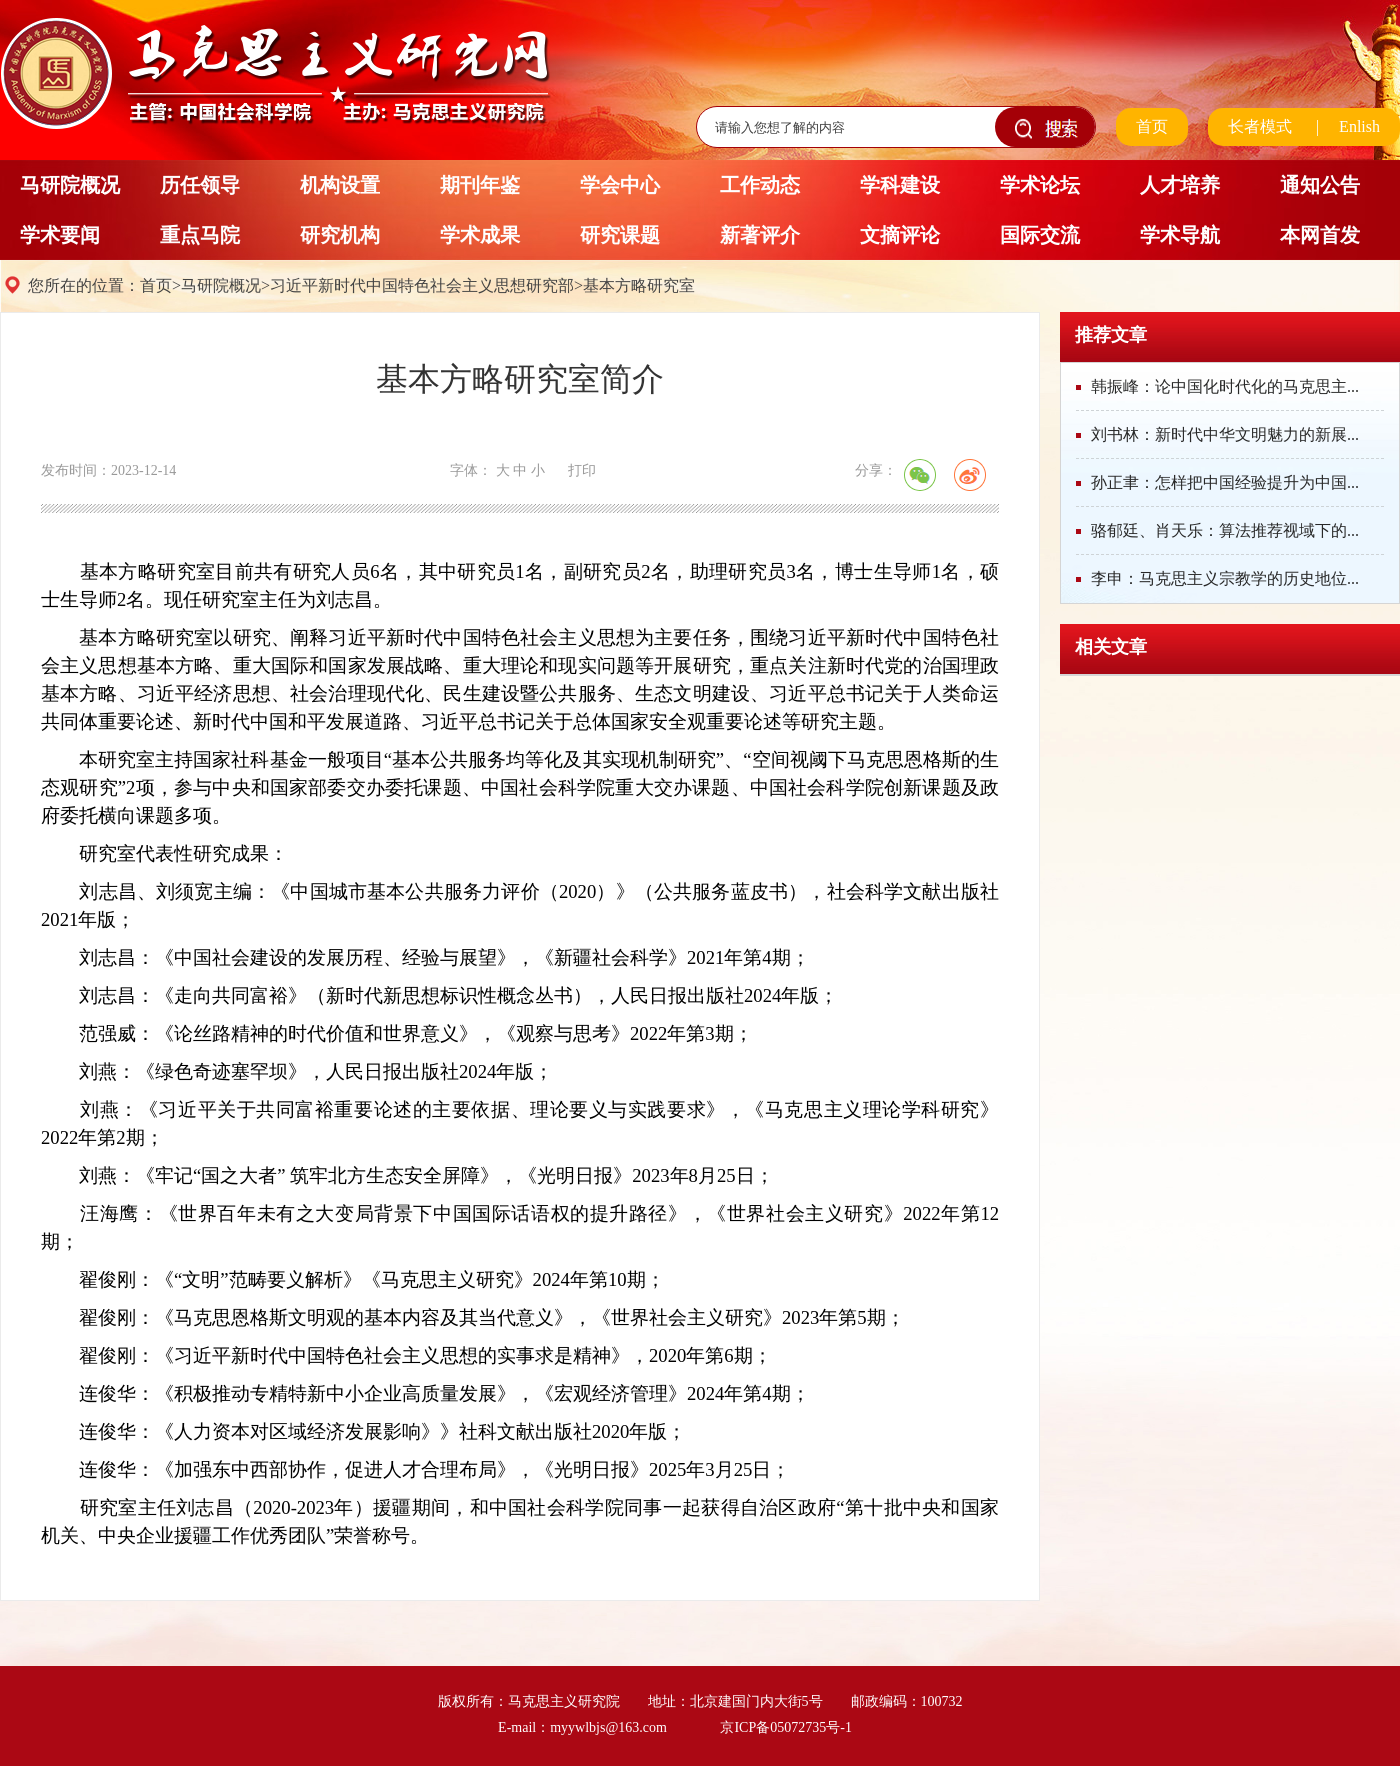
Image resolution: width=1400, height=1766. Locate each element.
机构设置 (340, 185)
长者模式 (1260, 126)
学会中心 (620, 185)
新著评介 (760, 235)
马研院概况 (70, 185)
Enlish (1359, 126)
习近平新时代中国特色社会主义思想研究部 (422, 285)
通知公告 (1320, 185)
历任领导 (200, 185)
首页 (1152, 126)
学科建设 (900, 185)
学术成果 (480, 235)
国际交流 (1040, 235)
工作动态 (760, 185)
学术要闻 (60, 235)
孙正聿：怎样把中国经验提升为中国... (1225, 482)
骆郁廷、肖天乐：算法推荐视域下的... (1225, 530)
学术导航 (1180, 235)
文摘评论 (900, 235)
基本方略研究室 (639, 285)
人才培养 (1180, 185)
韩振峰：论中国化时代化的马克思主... (1225, 386)
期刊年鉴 (480, 185)
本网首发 (1320, 235)
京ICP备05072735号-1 (785, 1727)
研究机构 (340, 235)
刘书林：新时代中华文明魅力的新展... (1225, 434)
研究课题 (620, 235)
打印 (582, 470)
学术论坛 (1040, 185)
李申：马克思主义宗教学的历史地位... (1225, 578)
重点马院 (200, 235)
